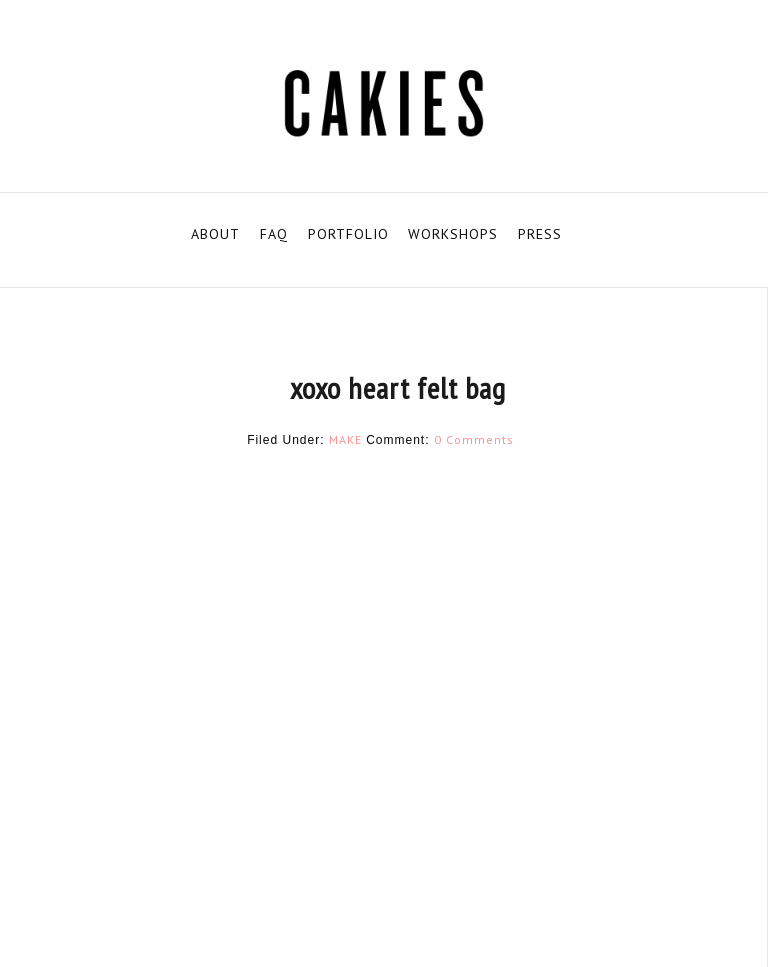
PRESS (540, 234)
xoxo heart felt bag (398, 387)
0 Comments (474, 439)
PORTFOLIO (348, 234)
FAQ (274, 234)
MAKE (345, 439)
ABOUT (215, 234)
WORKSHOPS (453, 234)
